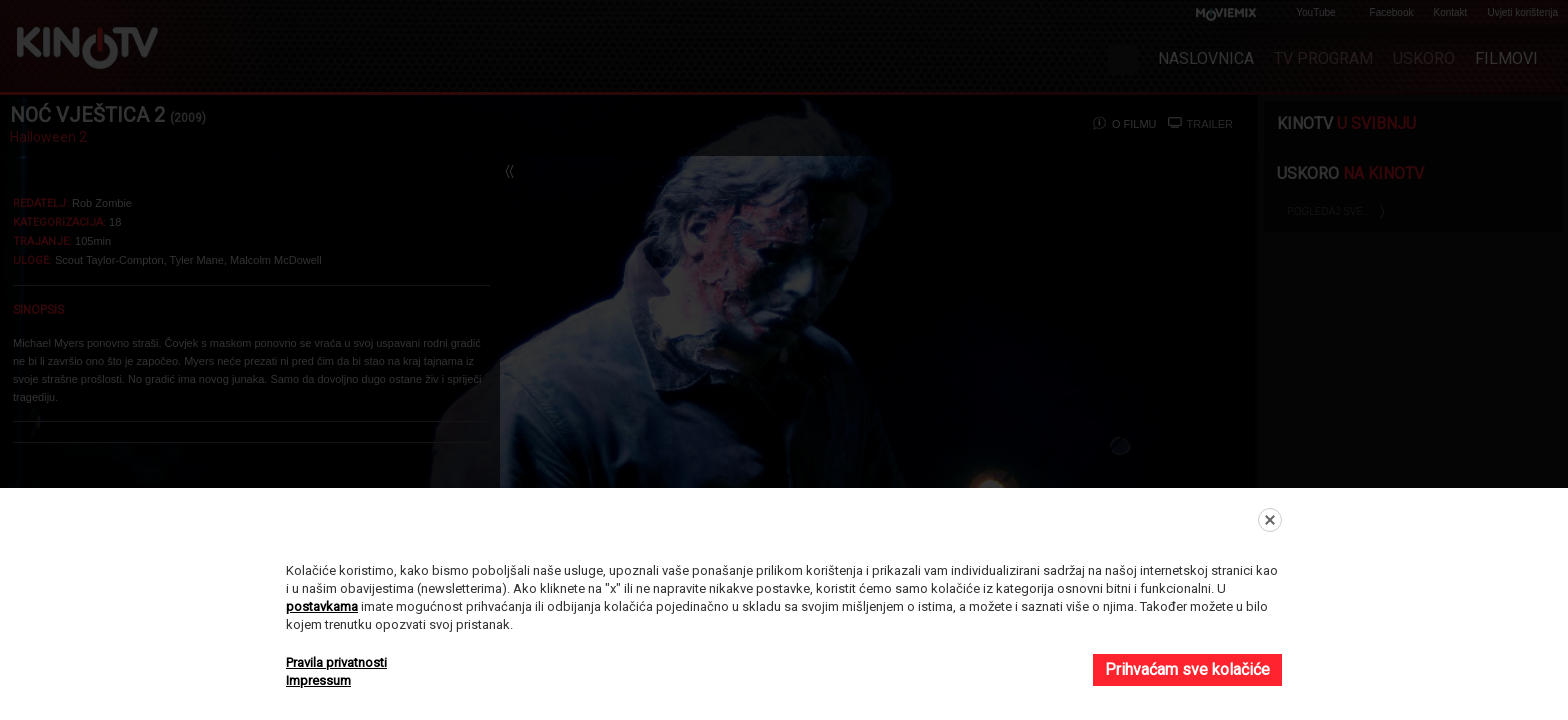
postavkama (322, 606)
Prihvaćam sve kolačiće (1187, 669)
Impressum (318, 680)
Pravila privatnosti (336, 662)
